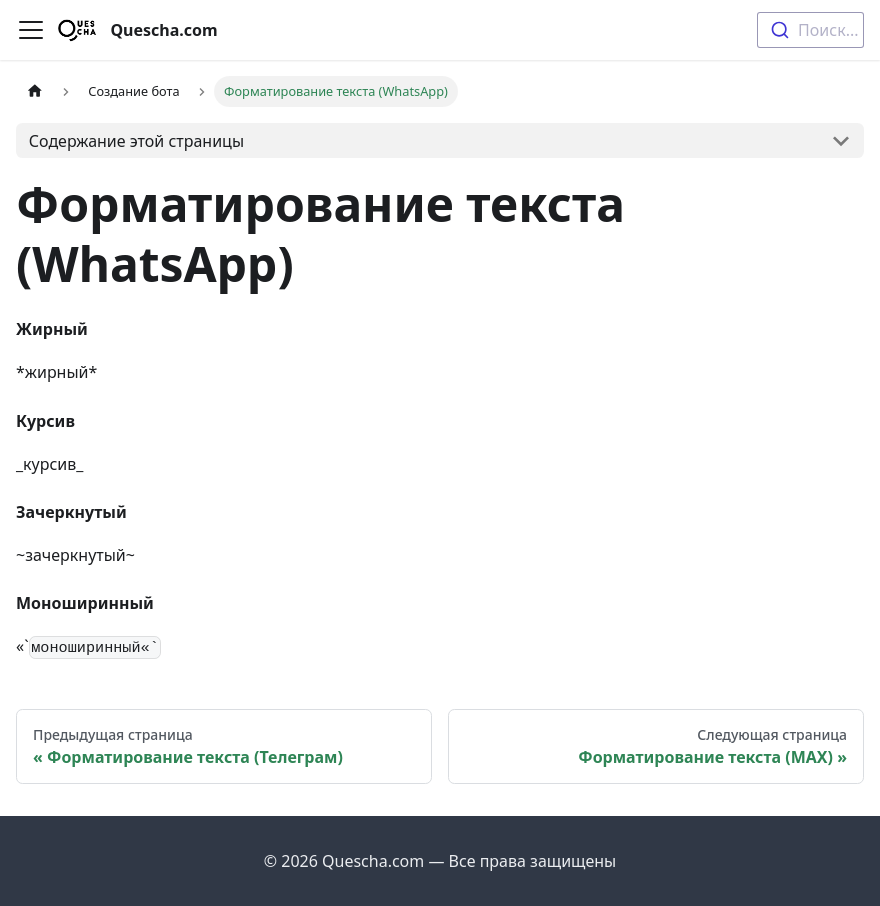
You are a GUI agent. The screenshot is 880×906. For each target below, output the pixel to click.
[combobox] (810, 30)
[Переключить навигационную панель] (31, 30)
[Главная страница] (35, 91)
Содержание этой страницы (136, 141)
